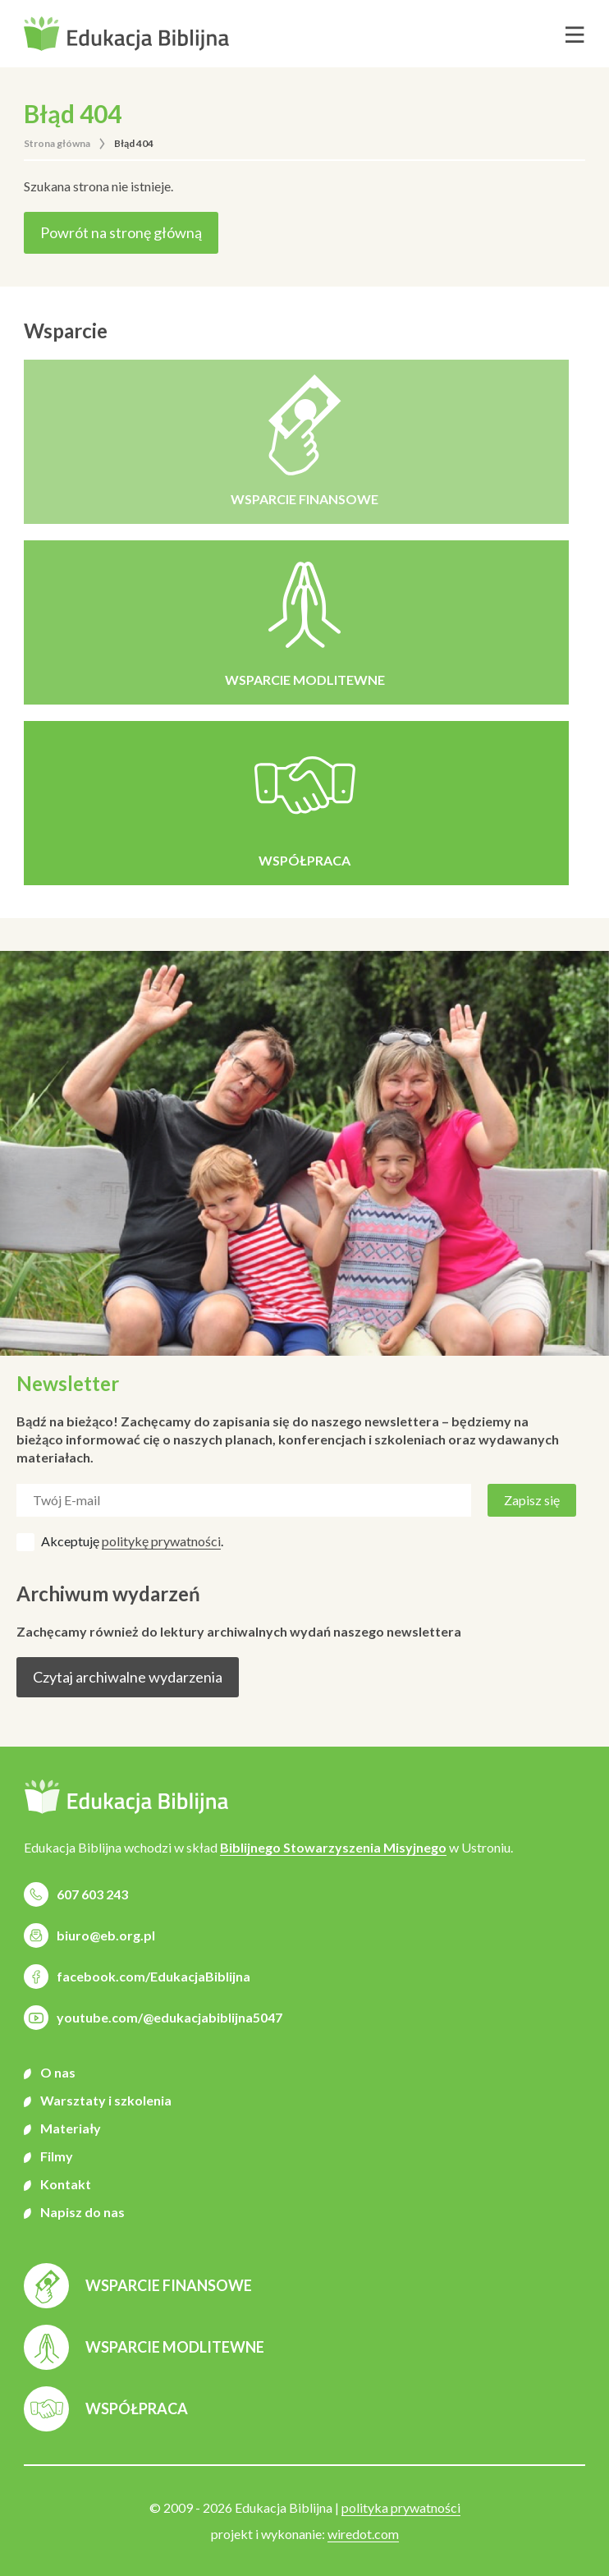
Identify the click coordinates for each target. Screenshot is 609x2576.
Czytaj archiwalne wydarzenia (127, 1677)
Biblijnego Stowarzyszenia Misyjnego (333, 1847)
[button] (126, 33)
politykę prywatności (161, 1541)
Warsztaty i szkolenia (106, 2100)
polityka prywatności (400, 2507)
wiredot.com (363, 2534)
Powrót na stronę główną (121, 232)
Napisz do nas (82, 2212)
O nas (58, 2072)
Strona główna (57, 143)
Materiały (70, 2128)
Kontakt (65, 2184)
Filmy (56, 2156)
